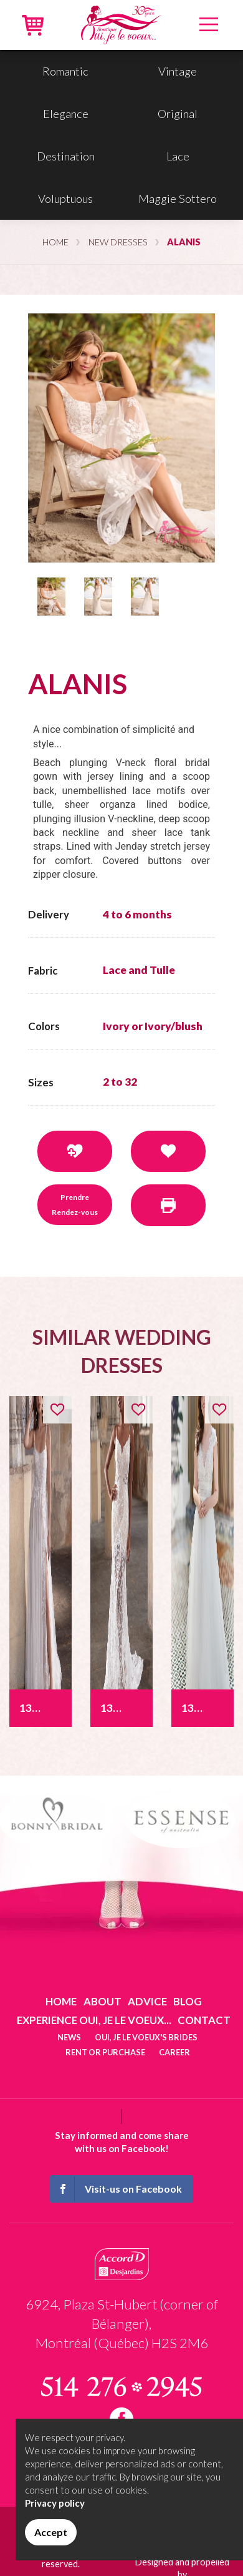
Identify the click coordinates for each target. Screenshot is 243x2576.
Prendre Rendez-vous (75, 1204)
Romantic (65, 71)
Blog (187, 2001)
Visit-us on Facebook (116, 2188)
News (69, 2037)
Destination (66, 156)
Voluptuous (65, 198)
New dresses (118, 242)
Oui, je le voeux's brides (146, 2037)
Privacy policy (55, 2503)
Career (174, 2052)
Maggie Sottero (177, 198)
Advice (147, 2001)
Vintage (177, 71)
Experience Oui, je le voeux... (94, 2020)
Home (55, 242)
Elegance (65, 113)
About (102, 2001)
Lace (177, 156)
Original (178, 113)
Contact (204, 2020)
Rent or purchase (105, 2052)
